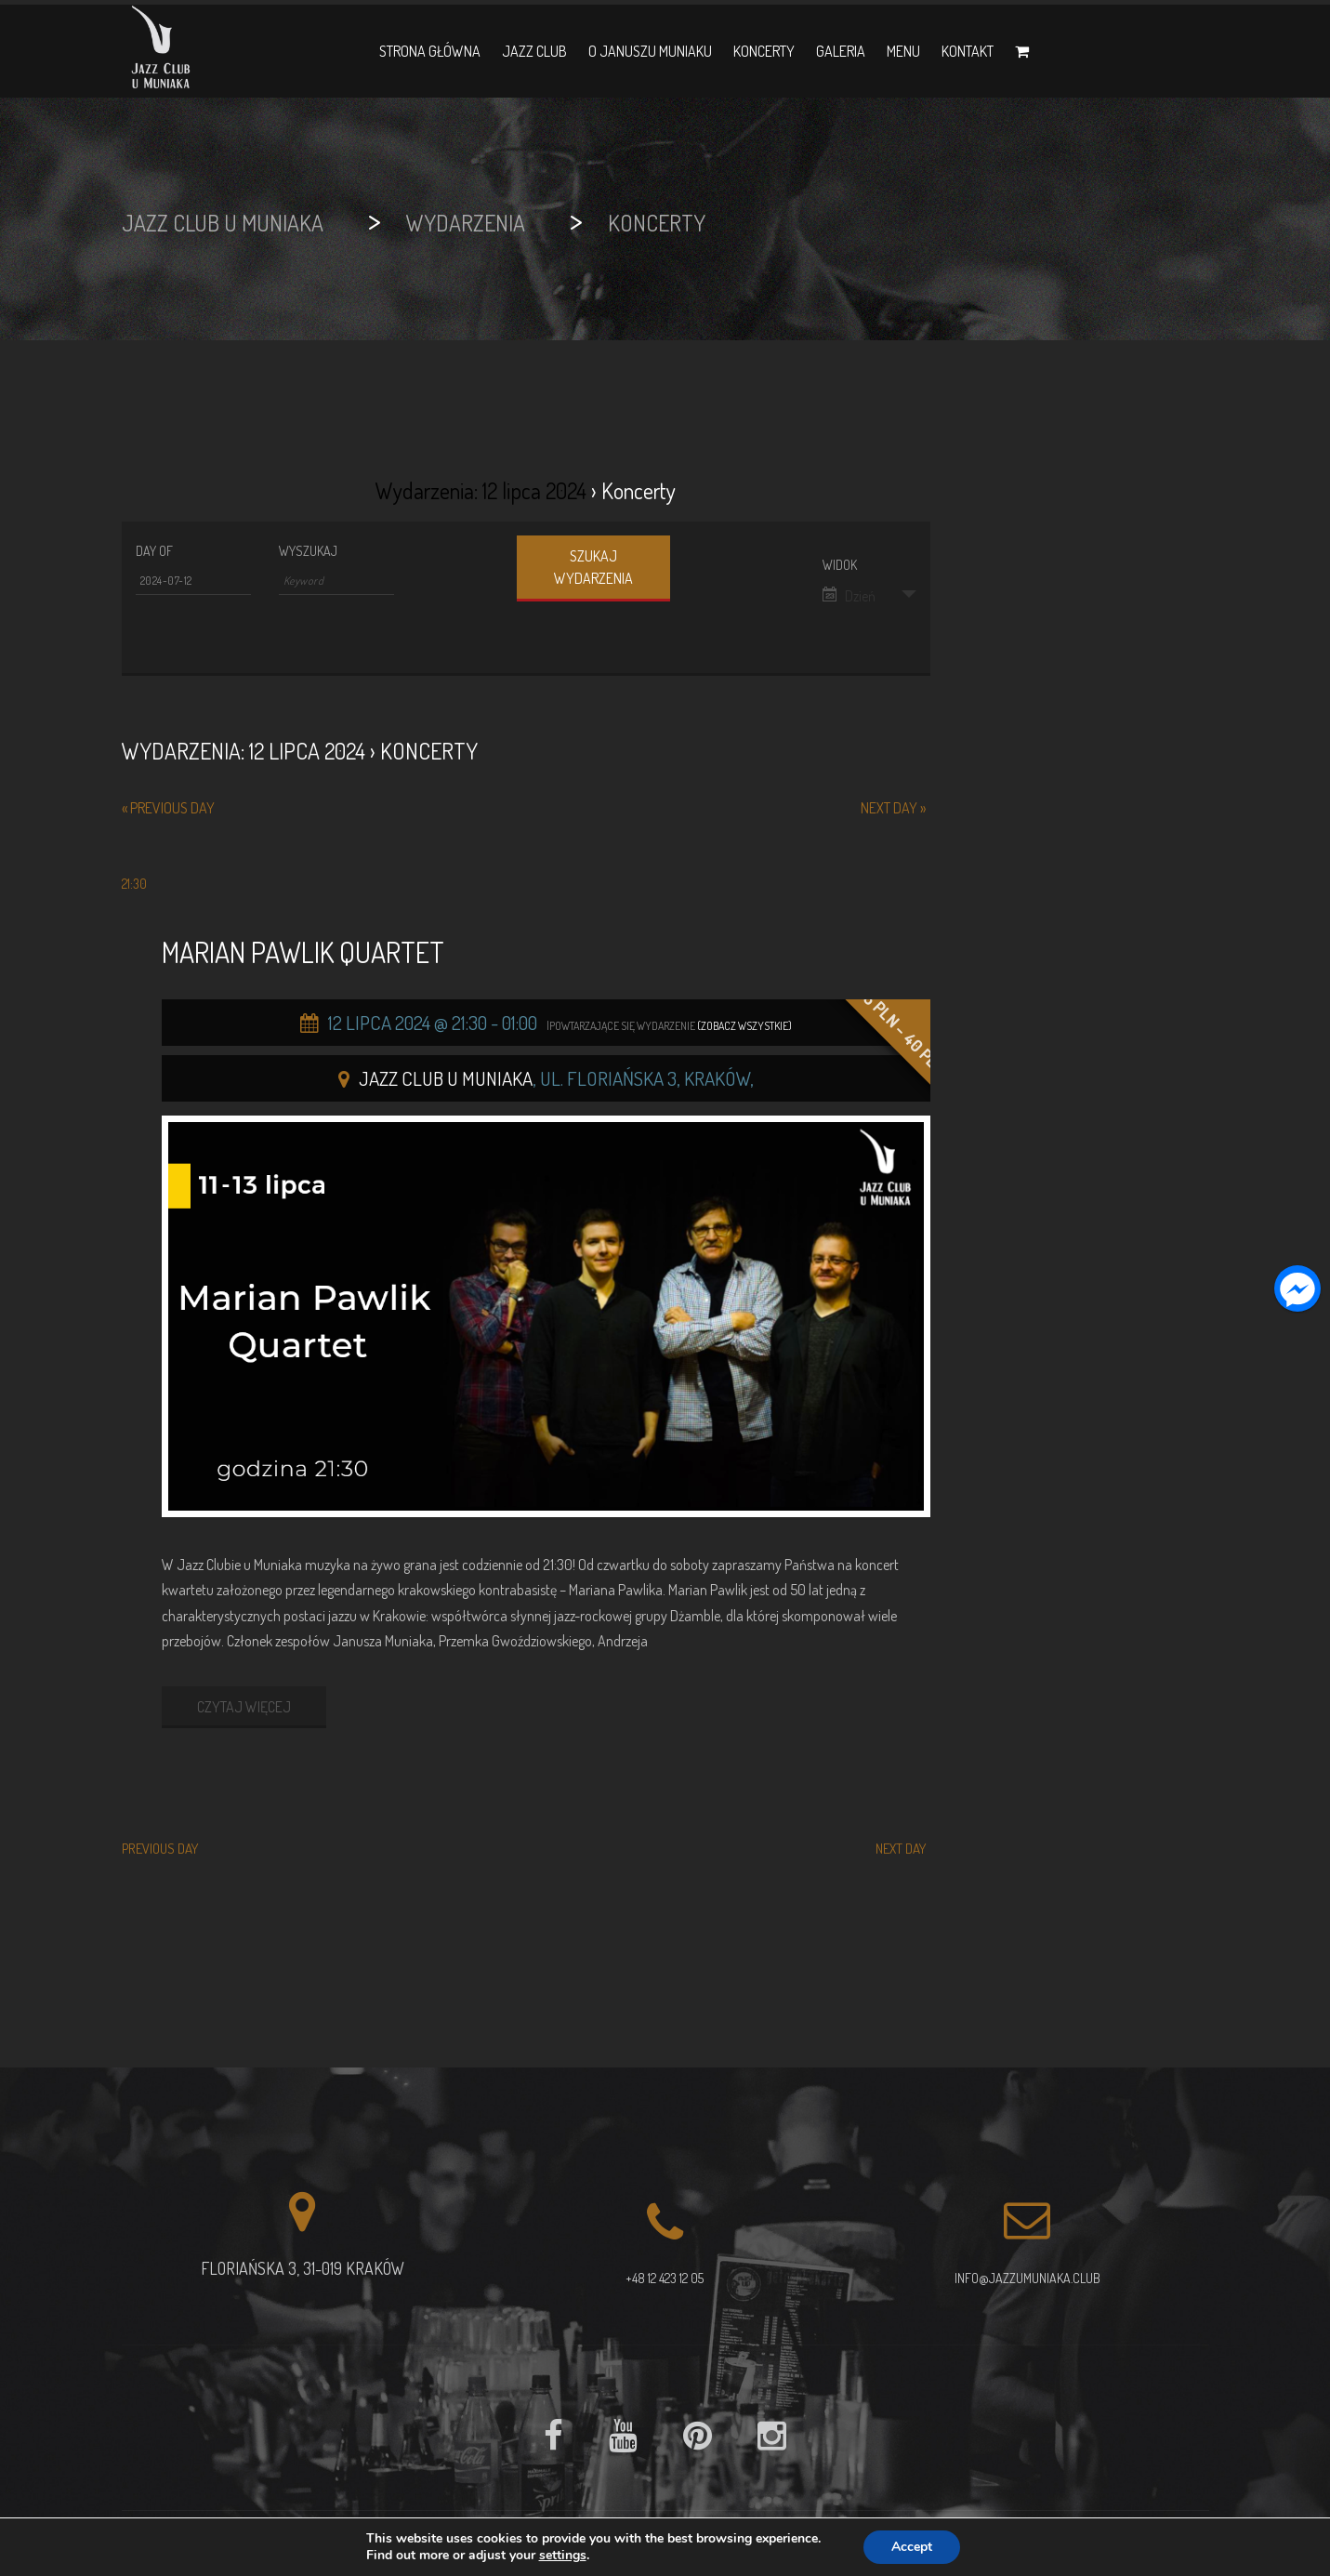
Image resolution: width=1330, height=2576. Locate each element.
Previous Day (168, 808)
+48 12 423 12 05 (664, 2278)
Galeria (840, 51)
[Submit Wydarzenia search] (593, 568)
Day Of (154, 551)
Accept (911, 2547)
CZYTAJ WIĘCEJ (244, 1707)
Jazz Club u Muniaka (446, 1077)
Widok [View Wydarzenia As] (840, 565)
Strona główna (430, 51)
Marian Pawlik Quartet (303, 952)
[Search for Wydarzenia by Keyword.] (336, 581)
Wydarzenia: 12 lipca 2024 (480, 490)
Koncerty (764, 51)
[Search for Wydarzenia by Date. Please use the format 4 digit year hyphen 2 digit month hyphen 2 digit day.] (193, 581)
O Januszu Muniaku (650, 51)
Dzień (849, 596)
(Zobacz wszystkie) (744, 1026)
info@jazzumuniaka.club (1027, 2278)
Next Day (893, 808)
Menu (903, 51)
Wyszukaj (308, 551)
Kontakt (968, 51)
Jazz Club (534, 51)
